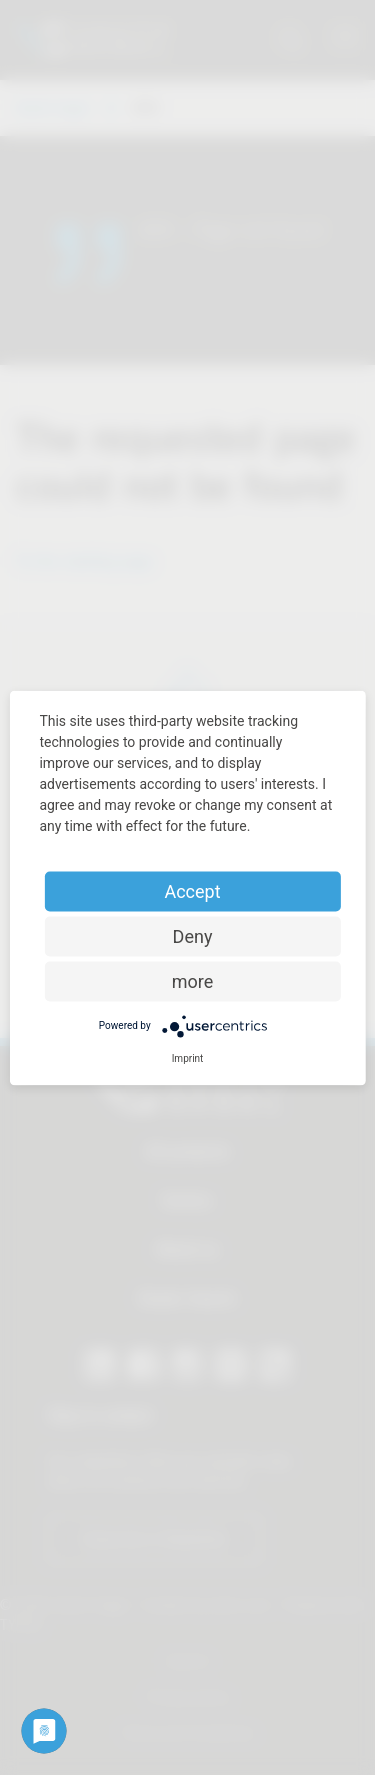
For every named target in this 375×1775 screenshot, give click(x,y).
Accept (192, 890)
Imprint (188, 1057)
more (193, 980)
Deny (193, 935)
